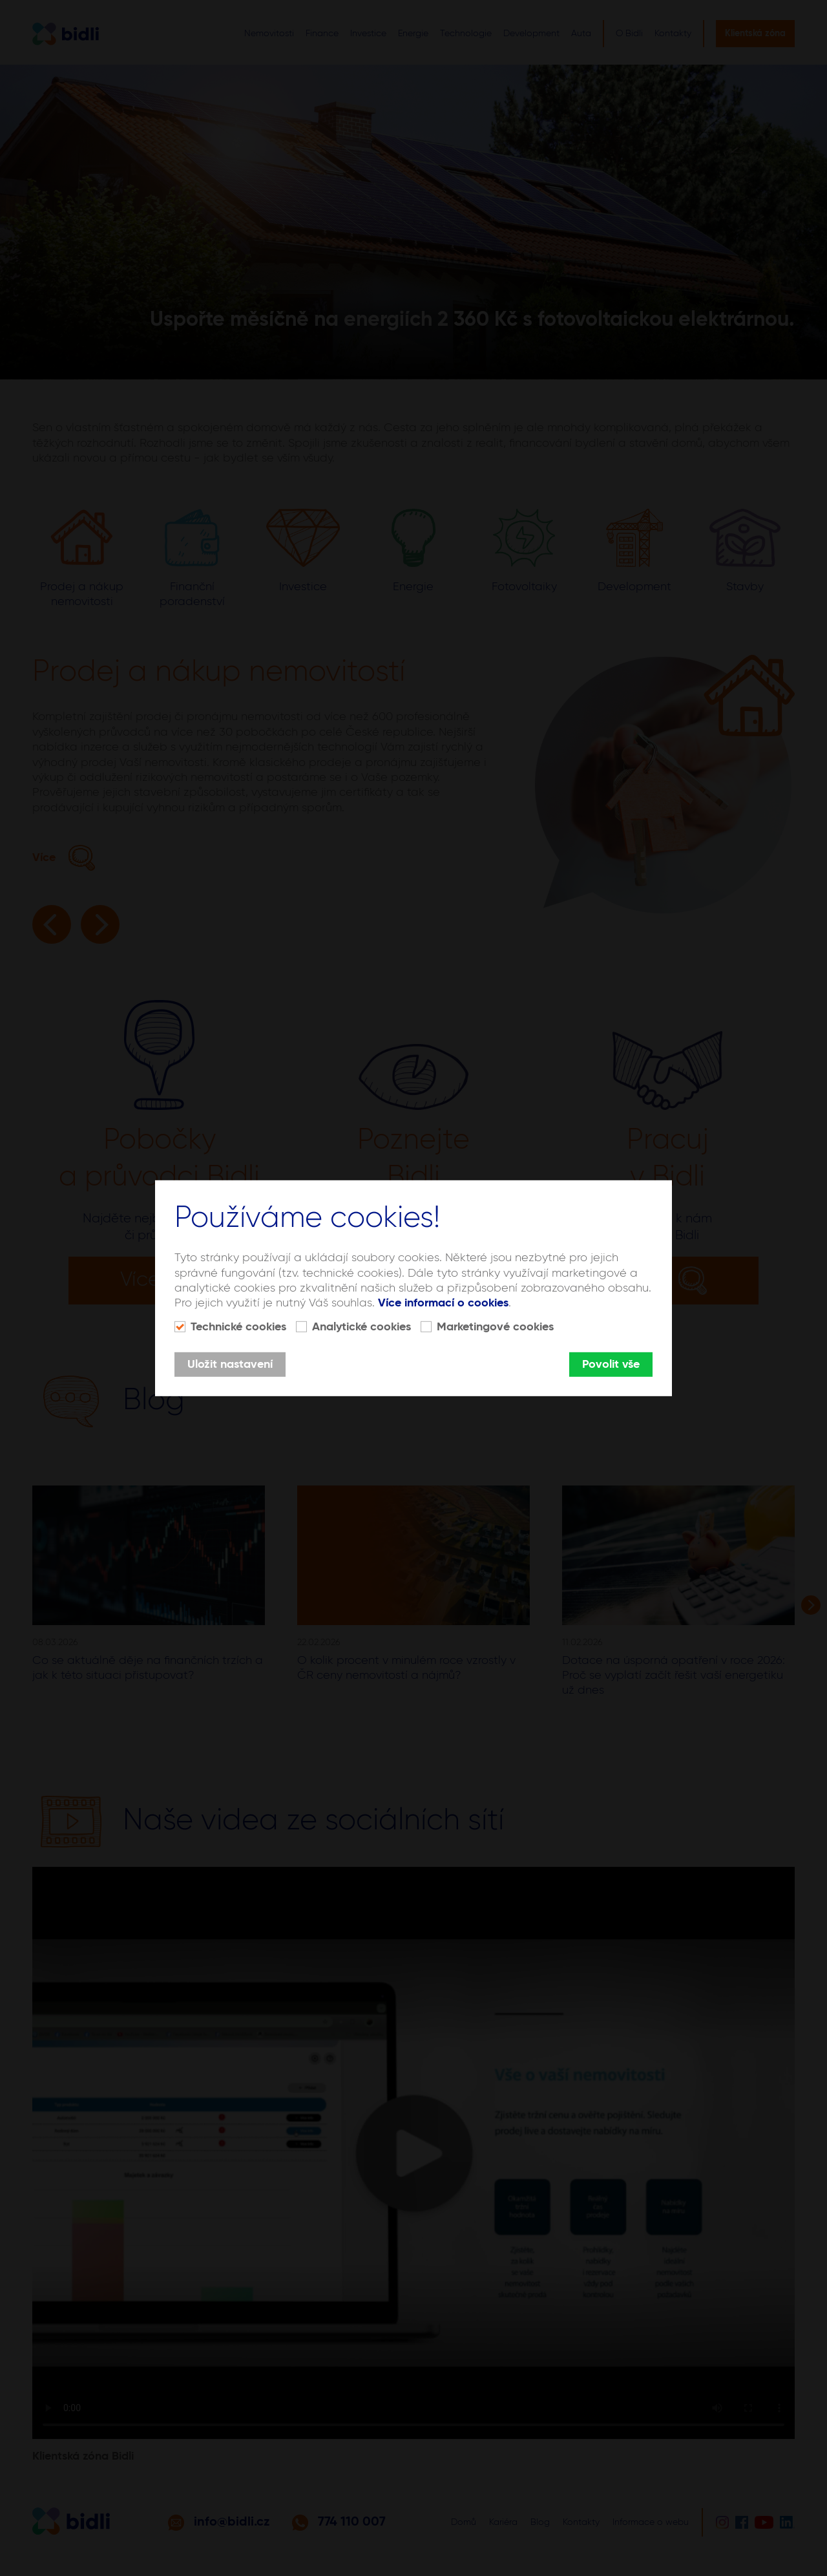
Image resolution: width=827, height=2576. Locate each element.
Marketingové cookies (495, 1327)
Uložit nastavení (230, 1364)
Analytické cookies (361, 1327)
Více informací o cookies (443, 1303)
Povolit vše (611, 1364)
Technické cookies (238, 1327)
